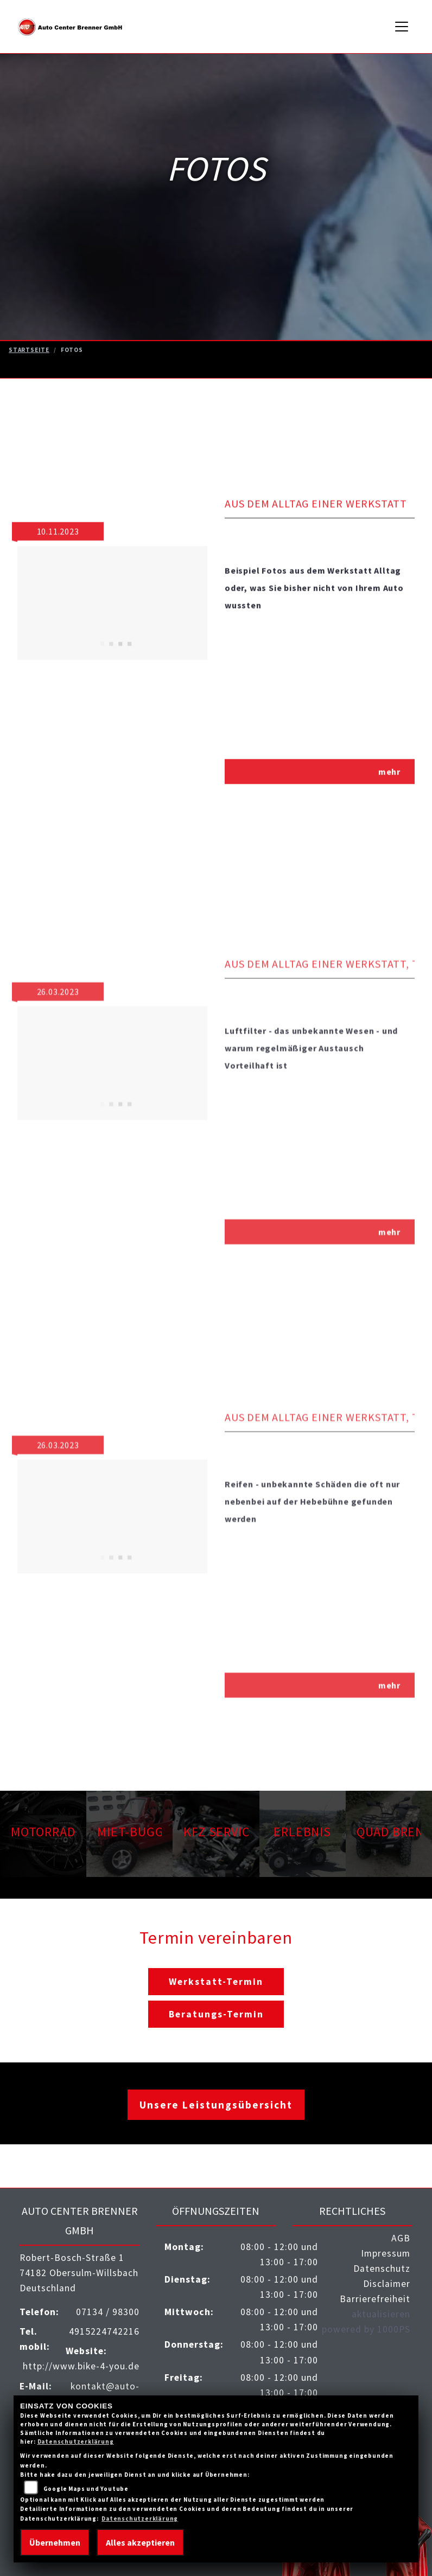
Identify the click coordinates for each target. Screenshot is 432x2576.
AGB (400, 2238)
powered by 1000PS (366, 2329)
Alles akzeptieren (140, 2542)
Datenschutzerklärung (75, 2441)
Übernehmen (54, 2542)
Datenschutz (381, 2268)
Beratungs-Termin (216, 2014)
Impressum (385, 2253)
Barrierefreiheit (375, 2299)
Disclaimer (386, 2284)
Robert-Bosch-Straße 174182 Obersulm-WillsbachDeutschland (79, 2273)
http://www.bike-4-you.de (81, 2366)
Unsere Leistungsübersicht (216, 2104)
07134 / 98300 (107, 2312)
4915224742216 (104, 2331)
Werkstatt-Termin (216, 1982)
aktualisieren (381, 2314)
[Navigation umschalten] (401, 26)
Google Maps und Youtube (86, 2488)
